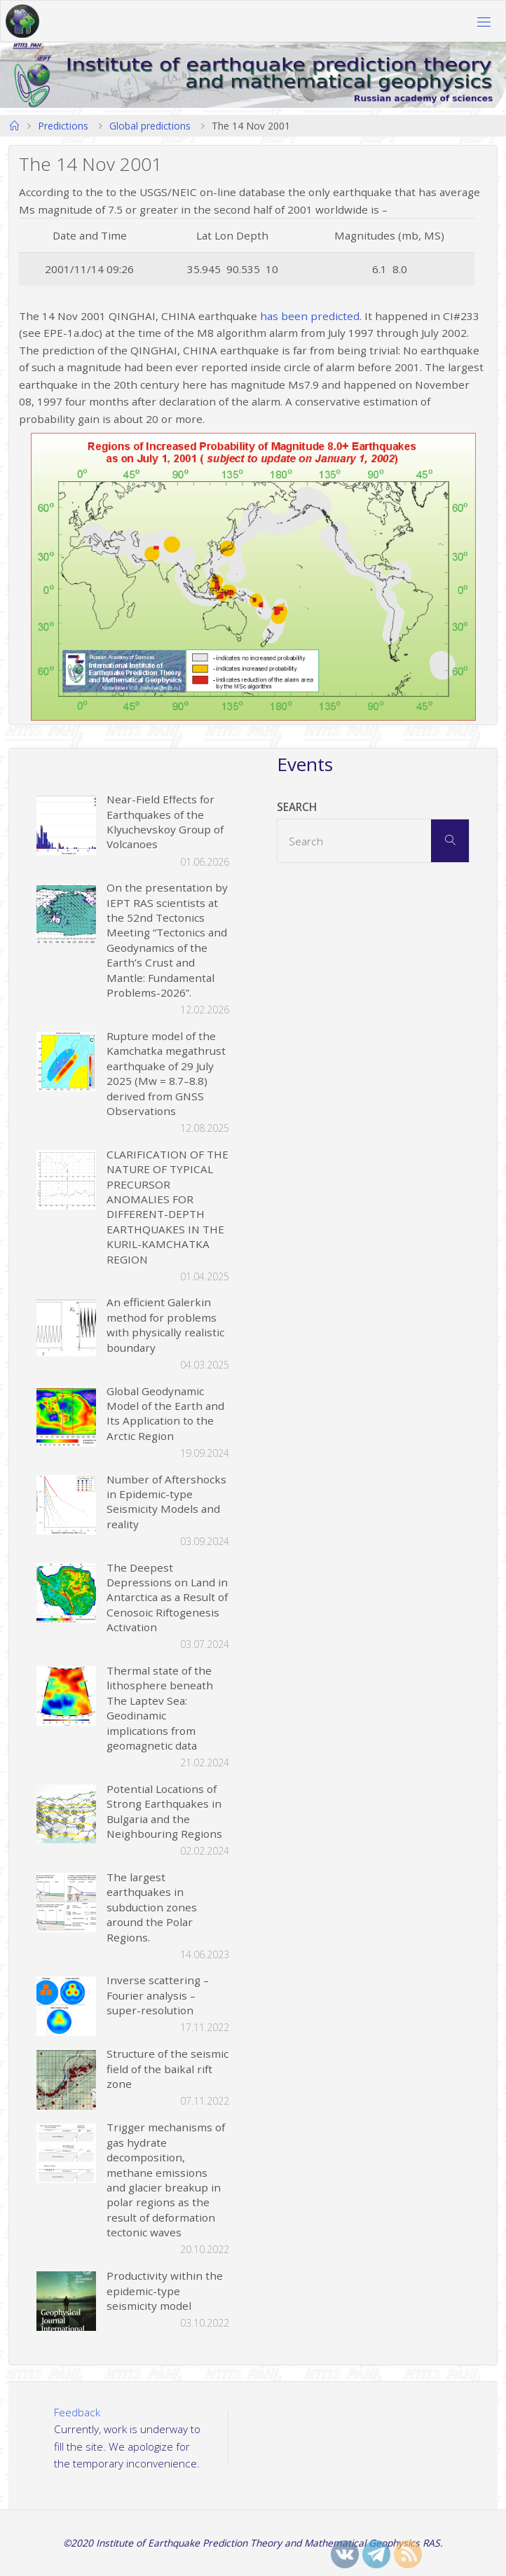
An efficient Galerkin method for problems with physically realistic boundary (165, 1324)
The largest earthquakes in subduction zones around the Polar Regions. (152, 1907)
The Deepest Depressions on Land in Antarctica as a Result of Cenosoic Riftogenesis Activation (167, 1597)
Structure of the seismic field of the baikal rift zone (167, 2069)
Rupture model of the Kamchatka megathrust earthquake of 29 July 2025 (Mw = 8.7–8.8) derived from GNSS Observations (166, 1073)
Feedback (77, 2412)
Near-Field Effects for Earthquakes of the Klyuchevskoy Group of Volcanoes (165, 821)
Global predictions (150, 125)
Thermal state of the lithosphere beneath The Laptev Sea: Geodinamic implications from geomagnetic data (160, 1707)
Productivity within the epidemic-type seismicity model (165, 2291)
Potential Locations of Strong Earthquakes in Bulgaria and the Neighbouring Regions (164, 1811)
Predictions (63, 125)
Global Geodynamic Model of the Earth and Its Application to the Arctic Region (165, 1413)
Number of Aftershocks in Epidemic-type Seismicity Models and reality (166, 1501)
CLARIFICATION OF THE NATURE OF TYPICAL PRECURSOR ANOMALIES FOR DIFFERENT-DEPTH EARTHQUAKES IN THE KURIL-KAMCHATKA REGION (167, 1206)
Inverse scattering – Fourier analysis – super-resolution (158, 1995)
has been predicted (310, 316)
